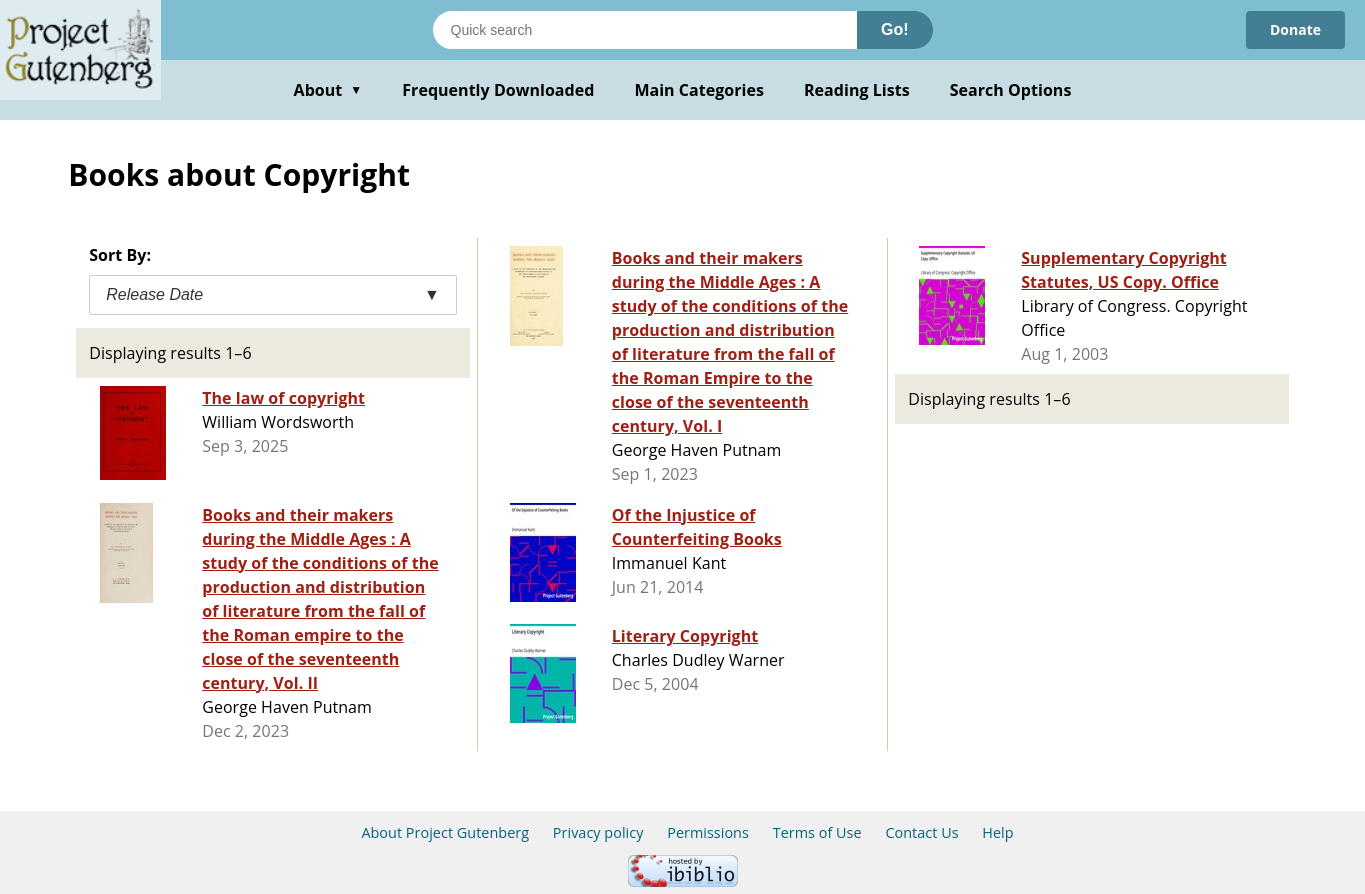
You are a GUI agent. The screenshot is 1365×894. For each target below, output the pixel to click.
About (328, 90)
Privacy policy (598, 832)
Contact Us (921, 832)
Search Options (1011, 90)
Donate (1295, 29)
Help (997, 832)
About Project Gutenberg (445, 832)
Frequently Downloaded (498, 90)
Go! (895, 29)
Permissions (708, 832)
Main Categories (699, 90)
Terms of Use (817, 832)
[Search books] (645, 30)
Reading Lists (857, 90)
